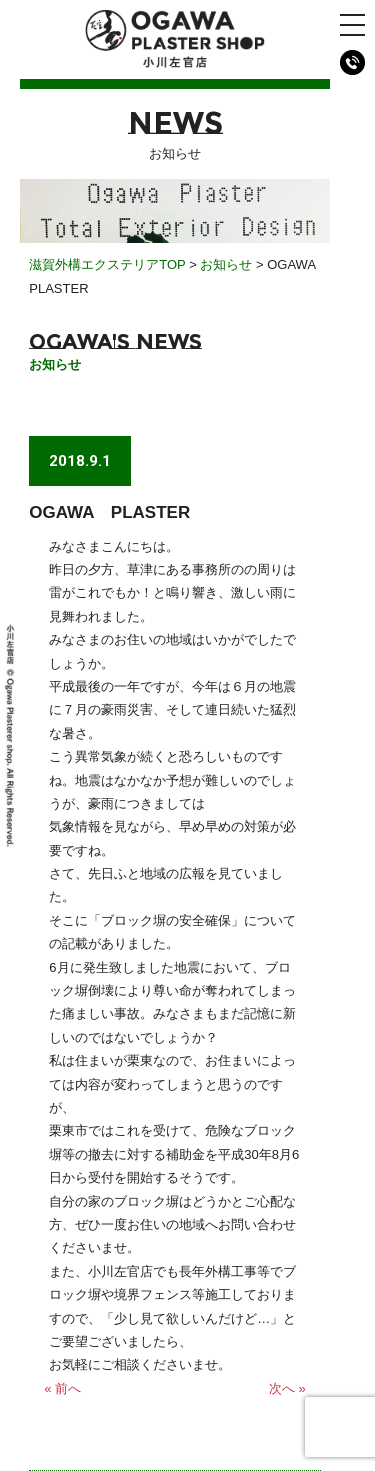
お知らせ (226, 264)
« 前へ (62, 1388)
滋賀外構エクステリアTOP (107, 264)
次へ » (287, 1388)
